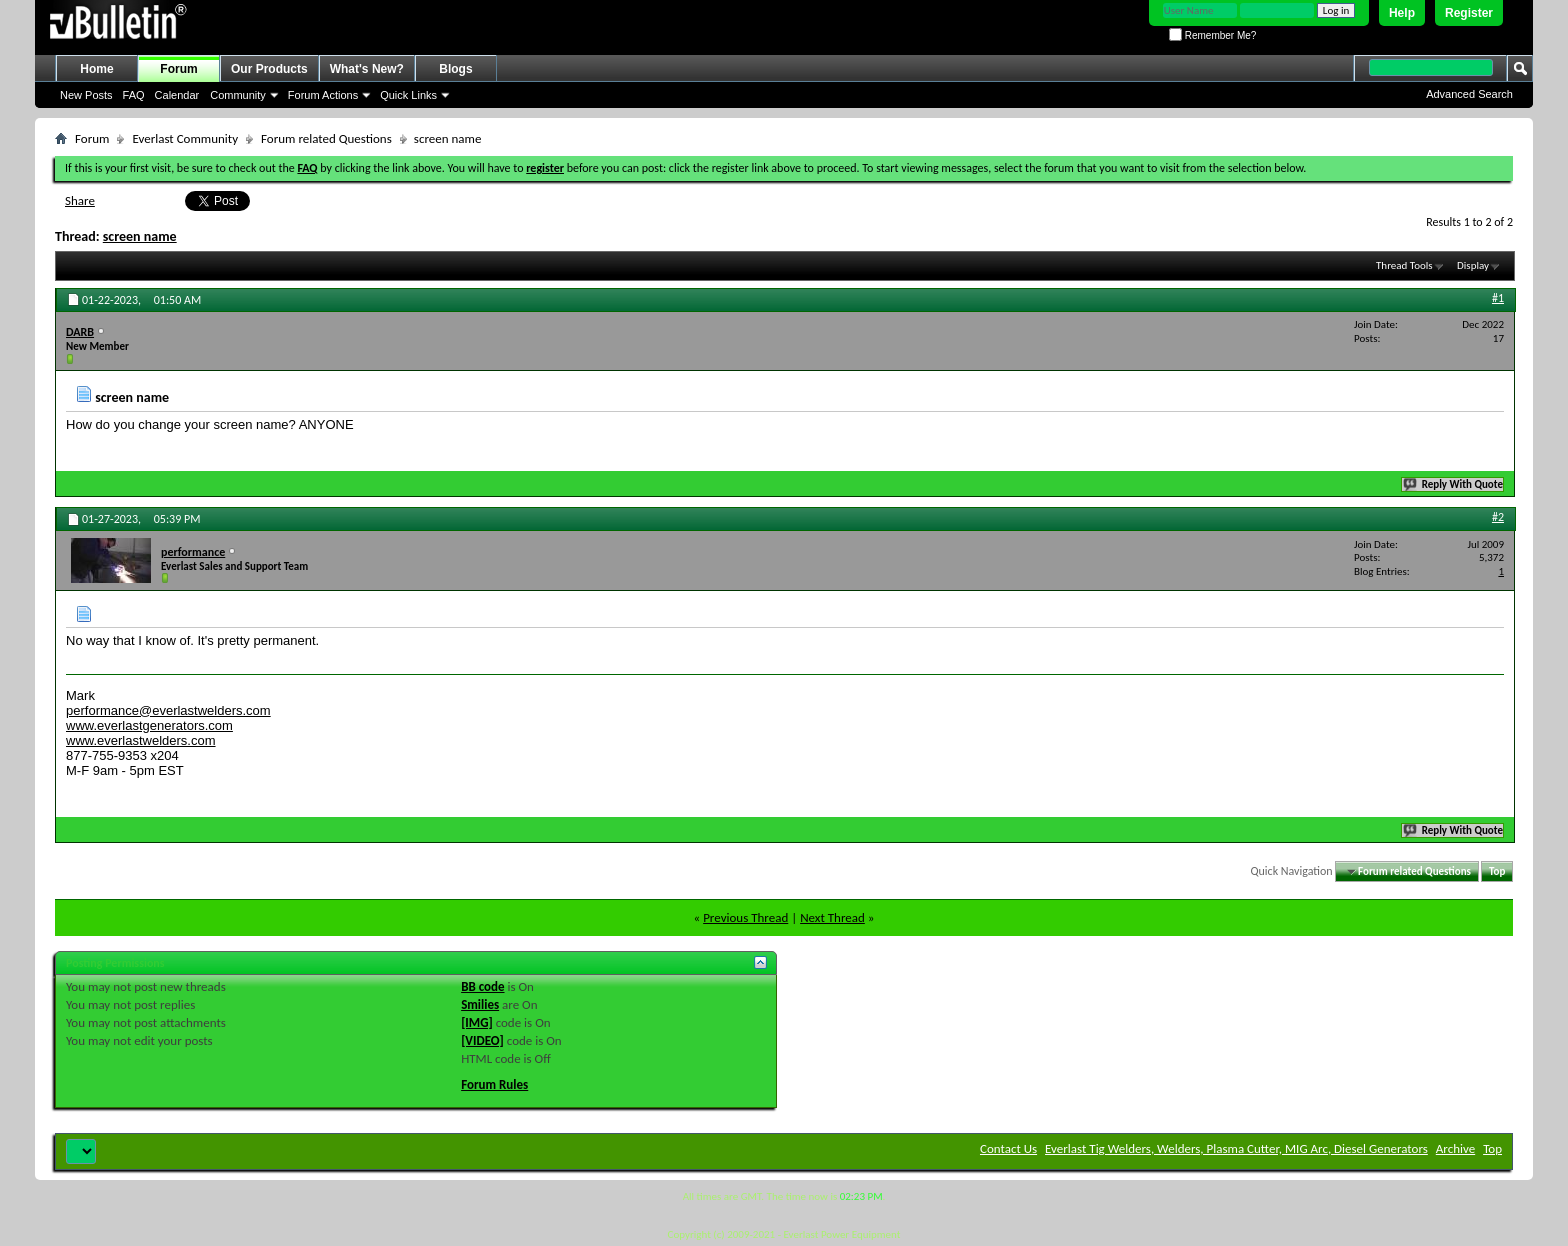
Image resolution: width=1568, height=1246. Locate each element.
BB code (482, 986)
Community (238, 95)
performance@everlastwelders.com (168, 710)
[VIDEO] (482, 1040)
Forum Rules (494, 1084)
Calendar (177, 95)
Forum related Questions (326, 138)
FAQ (134, 95)
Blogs (455, 69)
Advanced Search (1469, 94)
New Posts (86, 95)
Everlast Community (185, 138)
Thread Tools (1404, 265)
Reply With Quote (1454, 484)
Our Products (269, 69)
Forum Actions (323, 95)
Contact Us (1008, 1148)
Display (1473, 265)
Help (1402, 13)
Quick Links (408, 95)
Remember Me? (1212, 35)
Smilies (480, 1004)
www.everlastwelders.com (141, 740)
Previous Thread (745, 917)
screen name (140, 236)
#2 (1498, 517)
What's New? (367, 69)
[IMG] (477, 1022)
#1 (1498, 298)
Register (1469, 13)
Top (1497, 871)
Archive (1455, 1148)
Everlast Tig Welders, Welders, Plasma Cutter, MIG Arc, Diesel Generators (1236, 1148)
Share (80, 200)
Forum (178, 69)
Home (96, 69)
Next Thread (832, 917)
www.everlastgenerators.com (149, 725)
